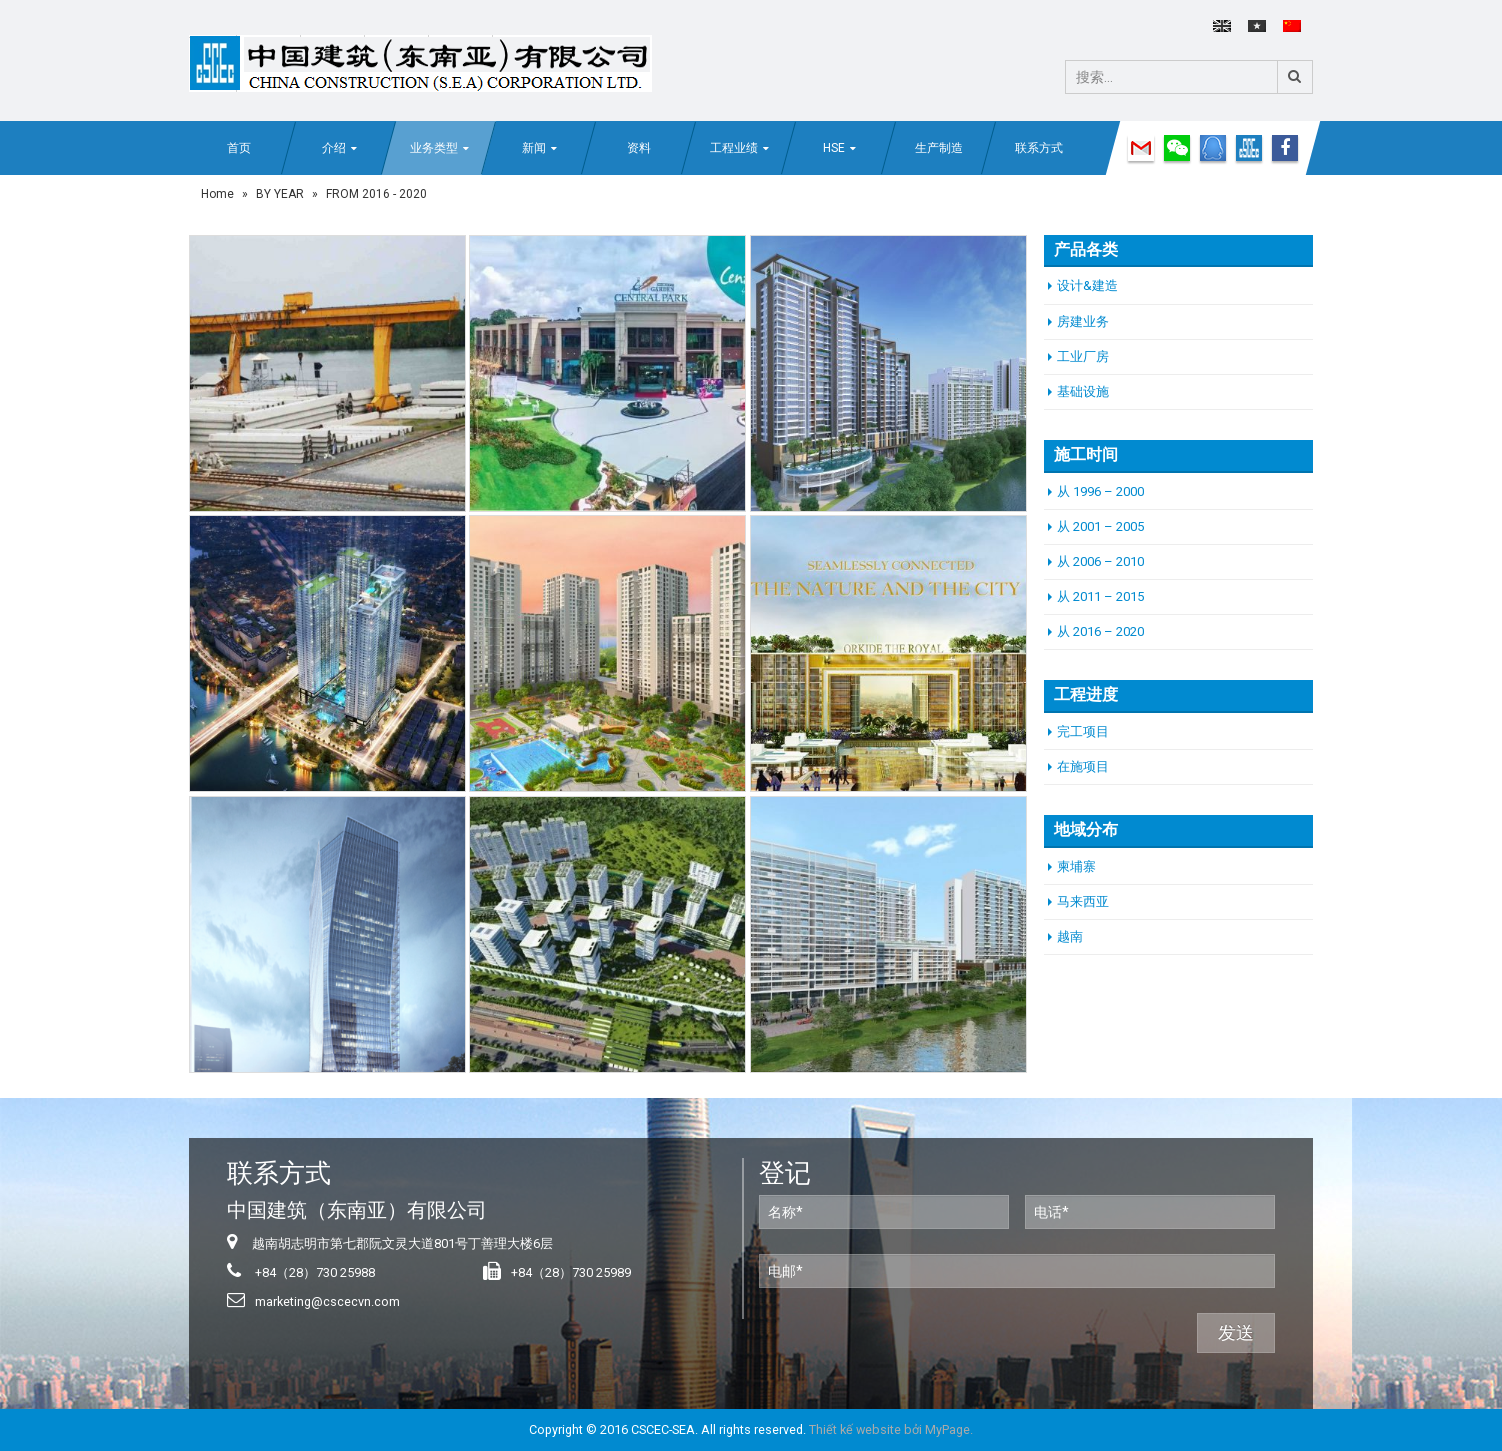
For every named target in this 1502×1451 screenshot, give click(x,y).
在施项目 (1083, 766)
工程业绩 (734, 148)
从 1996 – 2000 (1100, 491)
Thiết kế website (855, 1429)
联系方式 (1039, 148)
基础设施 (1083, 391)
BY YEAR (280, 194)
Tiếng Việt (1257, 25)
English (1222, 25)
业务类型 (434, 148)
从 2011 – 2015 (1100, 596)
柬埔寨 (1076, 866)
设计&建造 (1087, 285)
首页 (239, 148)
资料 (639, 148)
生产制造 (939, 148)
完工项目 (1083, 731)
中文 (1292, 25)
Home (217, 194)
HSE (834, 148)
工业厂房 (1083, 356)
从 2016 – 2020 (1100, 631)
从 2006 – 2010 (1100, 561)
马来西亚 (1083, 901)
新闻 (534, 148)
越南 (1070, 936)
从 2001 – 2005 (1100, 526)
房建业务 (1083, 321)
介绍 (334, 148)
